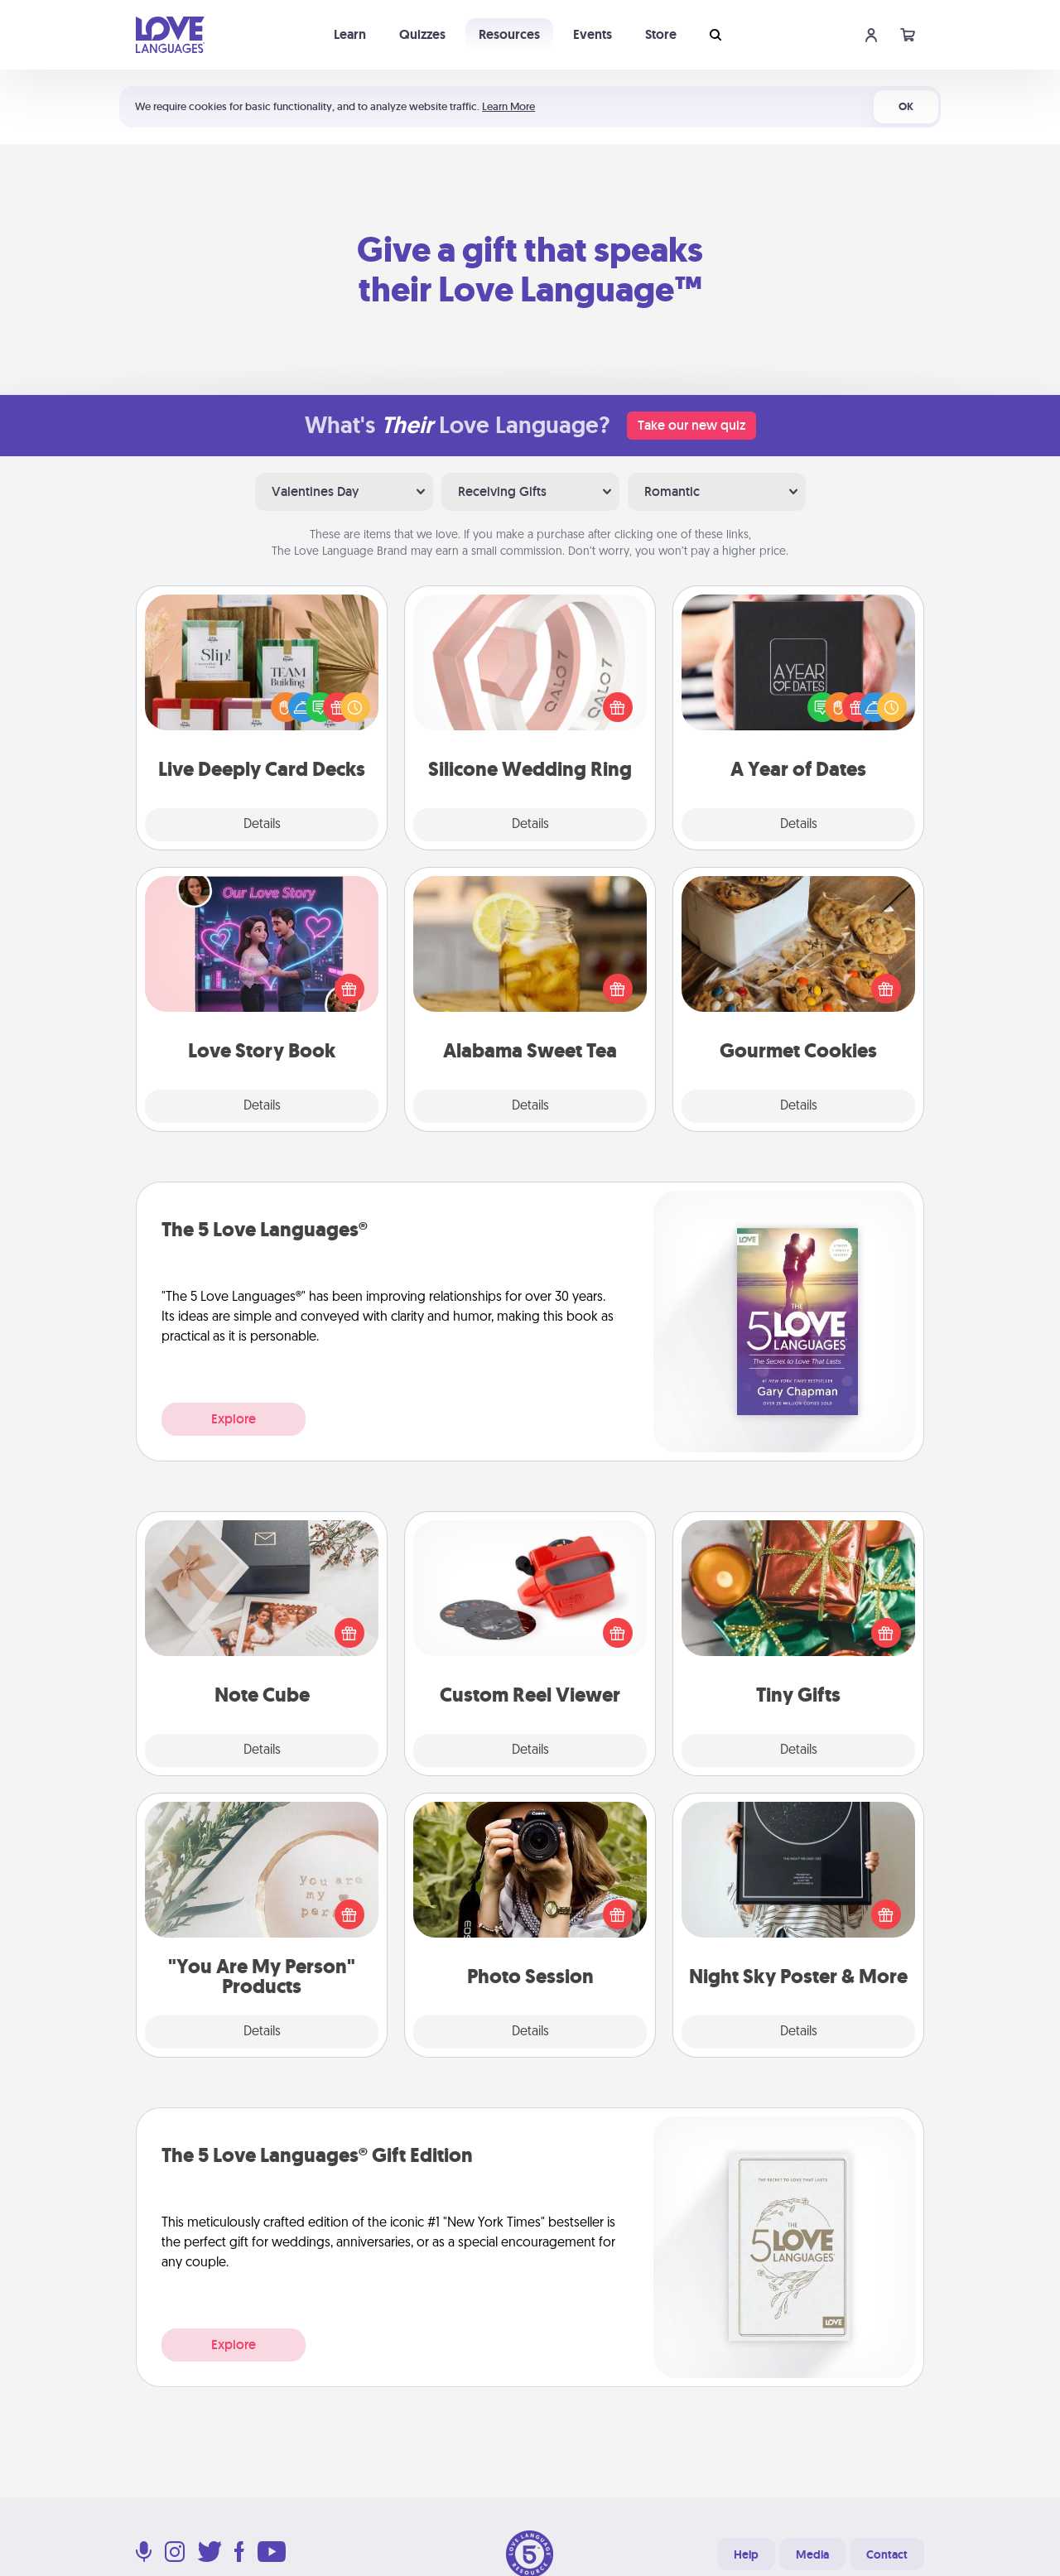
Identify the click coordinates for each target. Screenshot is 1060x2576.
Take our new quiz (691, 425)
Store (661, 34)
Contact (887, 2554)
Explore (233, 1419)
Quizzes (422, 34)
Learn (350, 34)
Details (262, 824)
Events (592, 34)
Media (812, 2554)
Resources (509, 34)
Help (746, 2554)
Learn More (508, 106)
